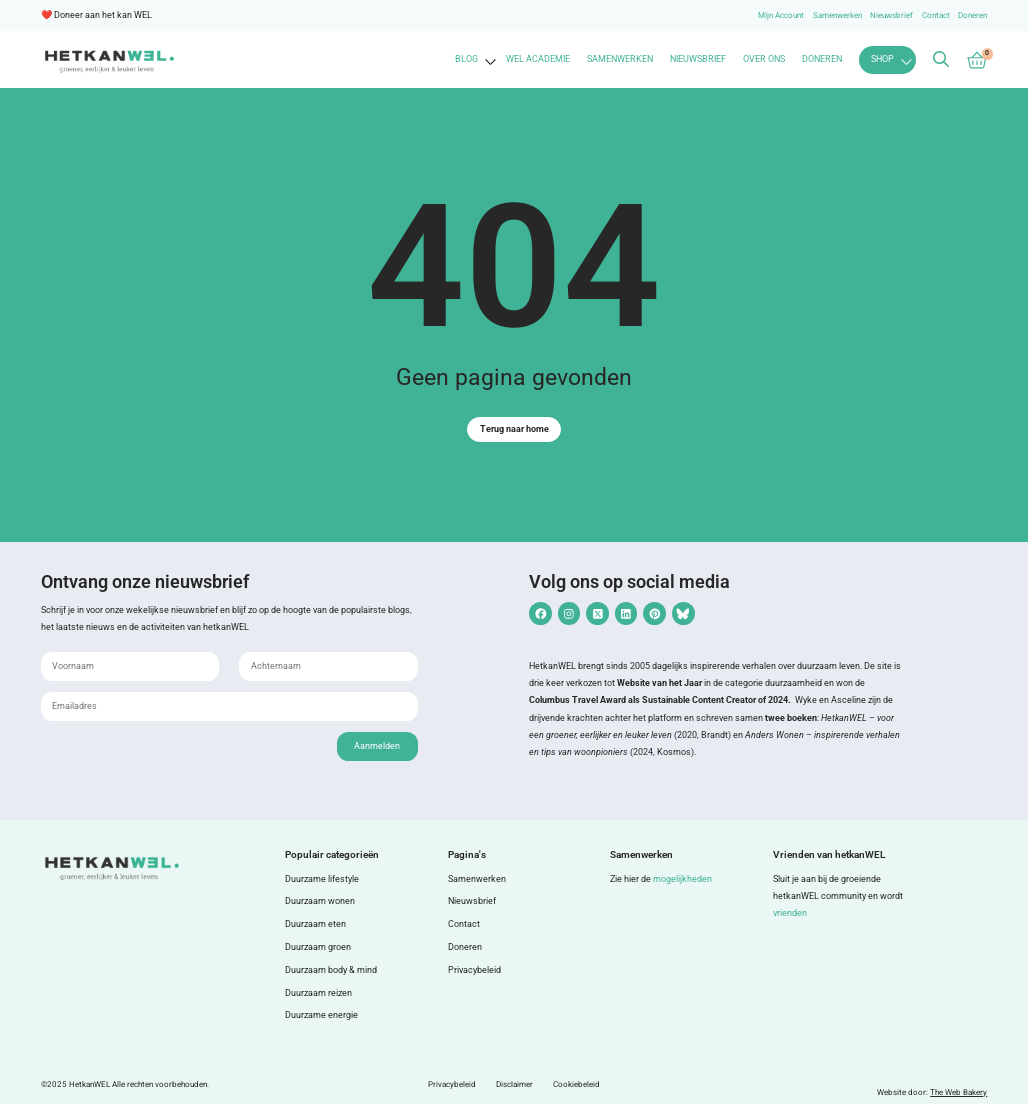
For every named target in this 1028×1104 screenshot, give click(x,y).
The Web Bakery (958, 1092)
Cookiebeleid (576, 1084)
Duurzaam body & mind (331, 970)
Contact (936, 15)
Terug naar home (514, 429)
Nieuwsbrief (891, 15)
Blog (466, 59)
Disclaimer (514, 1084)
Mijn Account (781, 15)
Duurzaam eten (315, 924)
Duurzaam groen (318, 947)
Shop (882, 59)
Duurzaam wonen (320, 901)
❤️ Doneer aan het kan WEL (96, 15)
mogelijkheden (682, 879)
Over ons (764, 59)
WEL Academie (538, 59)
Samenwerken (837, 15)
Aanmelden (377, 746)
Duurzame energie (321, 1015)
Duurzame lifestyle (322, 879)
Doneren (972, 15)
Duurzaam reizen (318, 993)
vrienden (790, 913)
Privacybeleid (474, 970)
